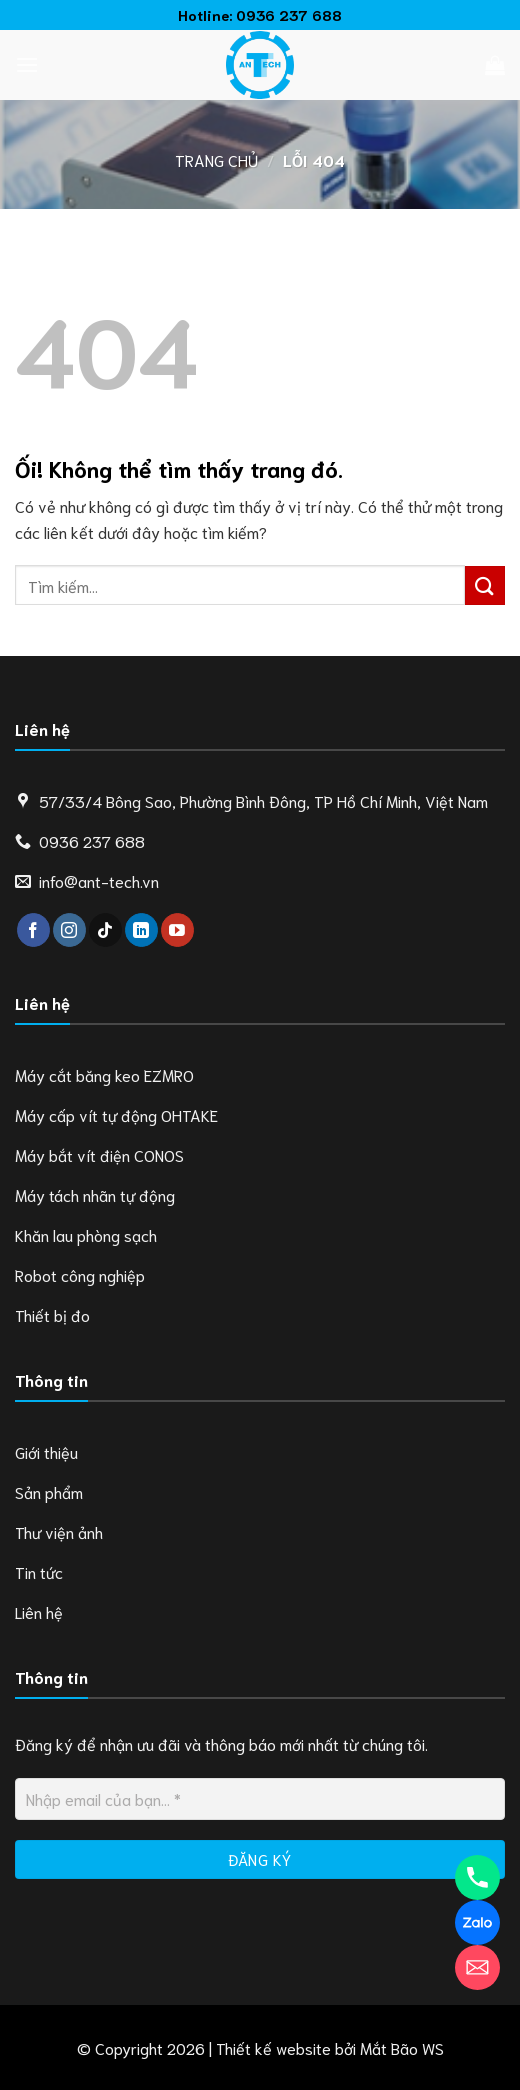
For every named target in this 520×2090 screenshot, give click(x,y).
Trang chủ (216, 159)
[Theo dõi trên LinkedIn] (141, 930)
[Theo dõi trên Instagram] (69, 930)
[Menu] (27, 64)
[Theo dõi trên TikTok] (105, 930)
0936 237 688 (289, 14)
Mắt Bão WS (402, 2047)
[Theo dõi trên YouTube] (177, 930)
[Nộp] (485, 585)
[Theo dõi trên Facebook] (33, 930)
